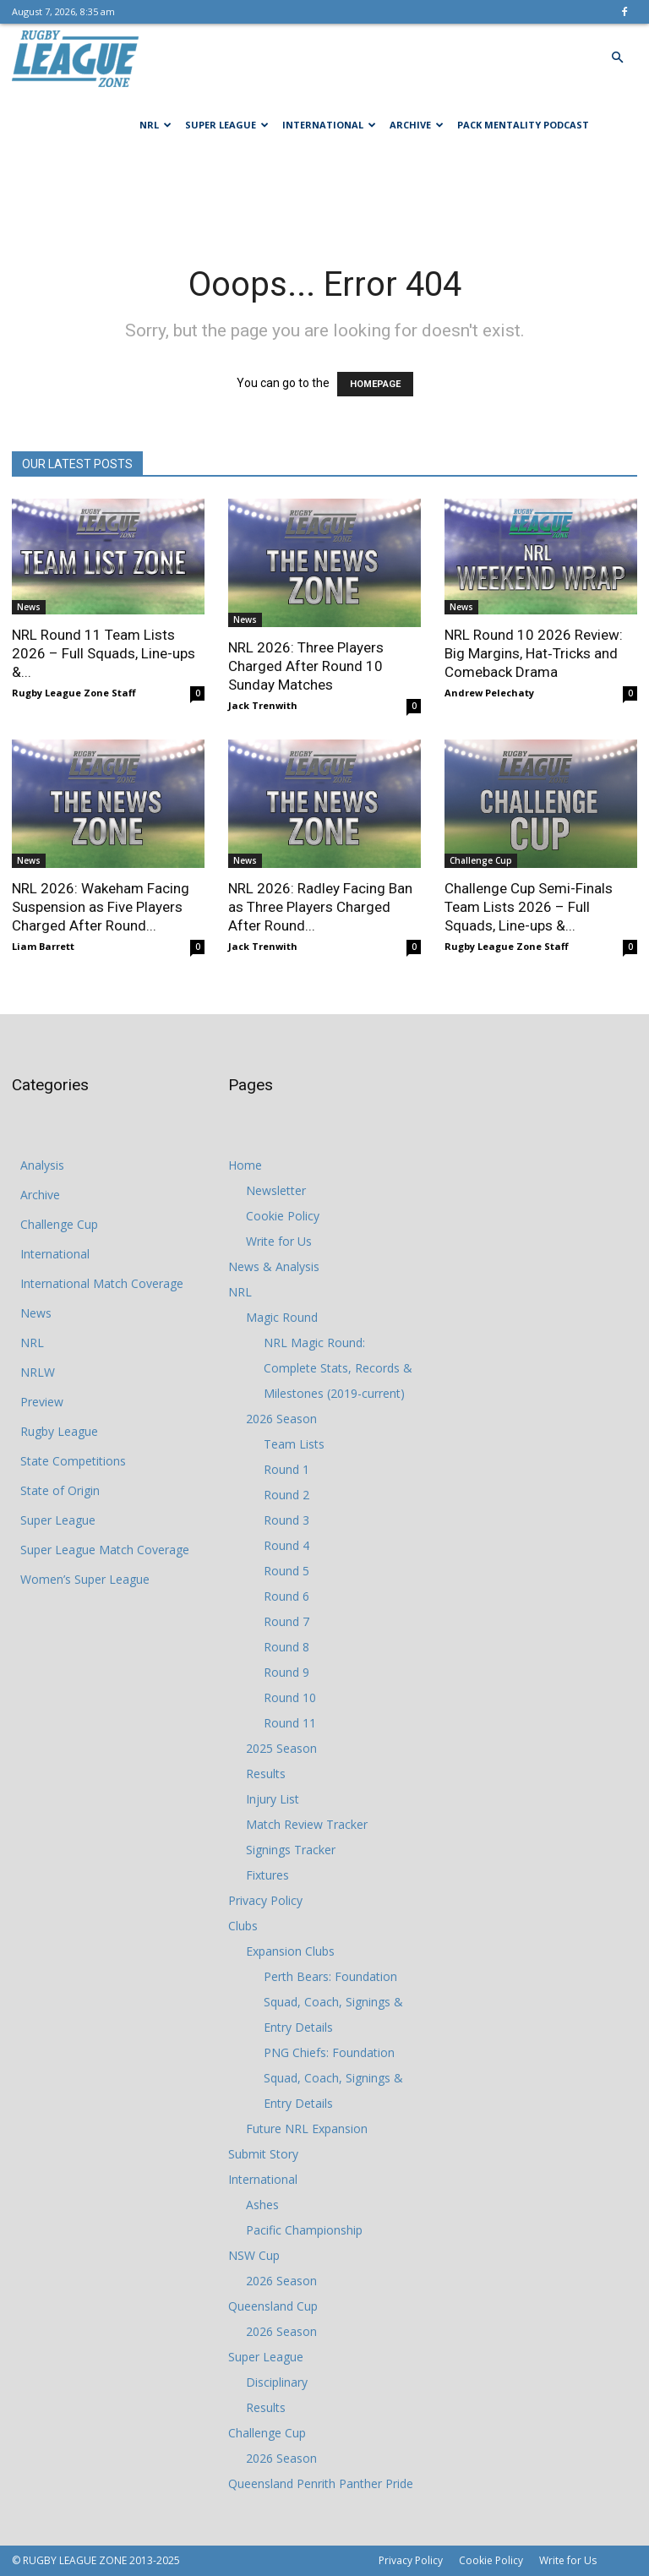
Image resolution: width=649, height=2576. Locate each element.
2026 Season (281, 1419)
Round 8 (286, 1647)
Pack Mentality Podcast (523, 124)
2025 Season (281, 1748)
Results (266, 1774)
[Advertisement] (324, 196)
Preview (41, 1402)
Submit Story (263, 2154)
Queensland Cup (273, 2306)
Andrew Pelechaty (489, 692)
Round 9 (286, 1672)
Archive (417, 124)
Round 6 (286, 1596)
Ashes (262, 2205)
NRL (155, 124)
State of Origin (60, 1490)
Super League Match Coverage (104, 1550)
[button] (617, 58)
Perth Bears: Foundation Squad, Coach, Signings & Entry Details (333, 2001)
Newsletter (276, 1190)
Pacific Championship (304, 2230)
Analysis (42, 1165)
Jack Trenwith (262, 705)
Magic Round (282, 1317)
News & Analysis (273, 1266)
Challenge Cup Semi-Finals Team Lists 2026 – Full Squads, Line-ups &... (528, 907)
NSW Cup (254, 2255)
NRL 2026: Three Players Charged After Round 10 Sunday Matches (306, 666)
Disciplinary (277, 2382)
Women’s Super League (85, 1579)
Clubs (243, 1926)
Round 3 (286, 1520)
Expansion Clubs (290, 1951)
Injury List (272, 1799)
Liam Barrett (43, 946)
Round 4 (286, 1545)
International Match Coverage (101, 1283)
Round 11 (290, 1723)
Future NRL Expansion (307, 2128)
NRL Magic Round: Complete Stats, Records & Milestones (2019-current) (338, 1367)
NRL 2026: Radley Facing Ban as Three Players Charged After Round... (320, 907)
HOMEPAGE (375, 384)
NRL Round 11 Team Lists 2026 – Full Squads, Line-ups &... (103, 653)
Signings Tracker (290, 1850)
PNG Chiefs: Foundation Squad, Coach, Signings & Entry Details (333, 2077)
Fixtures (267, 1875)
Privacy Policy (265, 1900)
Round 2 (286, 1495)
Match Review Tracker (307, 1824)
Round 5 (286, 1571)
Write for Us (279, 1241)
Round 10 (290, 1697)
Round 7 (286, 1621)
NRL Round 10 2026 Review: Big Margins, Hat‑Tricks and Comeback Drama (533, 653)
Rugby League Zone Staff (74, 692)
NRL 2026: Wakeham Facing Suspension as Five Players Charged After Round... (100, 907)
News (29, 607)
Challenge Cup (481, 860)
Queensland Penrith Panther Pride (320, 2483)
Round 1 (286, 1469)
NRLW (37, 1372)
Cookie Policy (282, 1216)
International (329, 124)
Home (245, 1165)
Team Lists (294, 1444)
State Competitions (73, 1461)
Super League (227, 124)
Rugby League (59, 1431)
